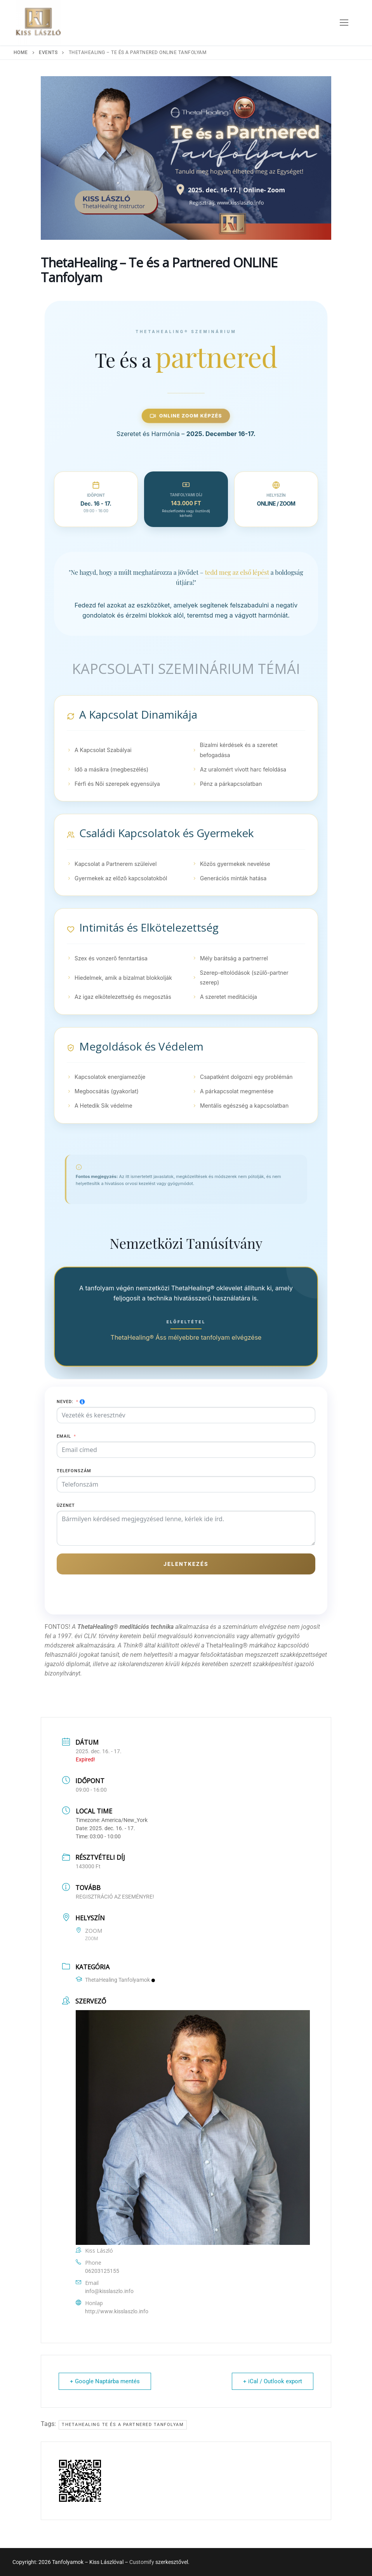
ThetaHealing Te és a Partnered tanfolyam (123, 2424)
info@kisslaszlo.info (109, 2291)
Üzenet (66, 1505)
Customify (141, 2562)
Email (64, 1436)
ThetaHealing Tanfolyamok (115, 1980)
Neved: (65, 1401)
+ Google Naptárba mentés (105, 2381)
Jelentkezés (186, 1564)
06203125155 (102, 2271)
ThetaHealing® (227, 1645)
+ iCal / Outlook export (272, 2381)
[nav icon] (344, 23)
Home (21, 52)
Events (48, 52)
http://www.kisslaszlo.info (116, 2311)
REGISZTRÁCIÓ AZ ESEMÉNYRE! (115, 1897)
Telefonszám (74, 1470)
